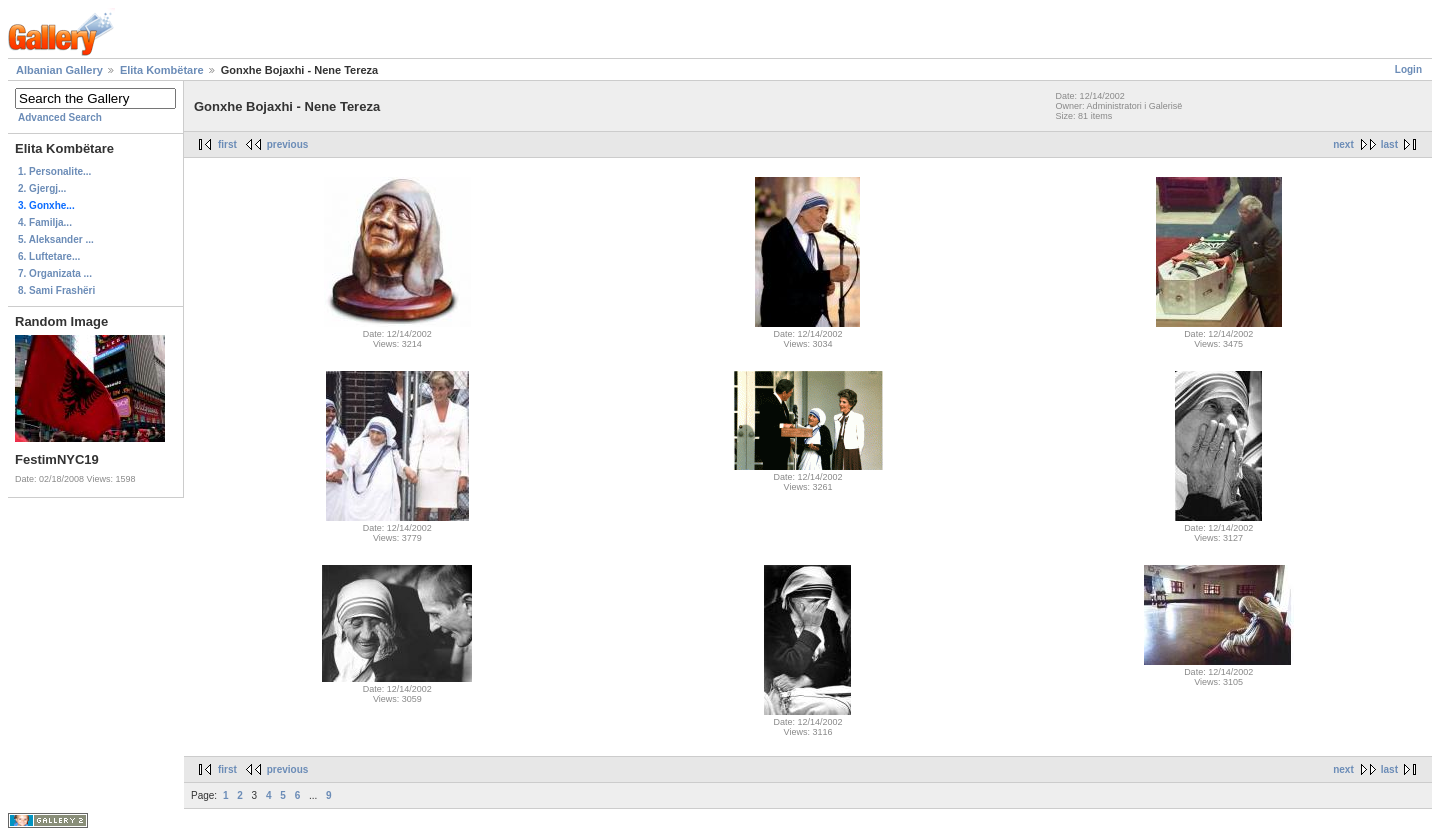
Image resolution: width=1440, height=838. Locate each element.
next (1343, 144)
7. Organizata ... (55, 273)
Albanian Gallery (59, 70)
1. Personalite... (54, 171)
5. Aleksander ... (56, 239)
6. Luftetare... (49, 256)
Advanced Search (60, 117)
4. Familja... (45, 222)
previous (288, 144)
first (227, 144)
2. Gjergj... (42, 188)
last (1389, 144)
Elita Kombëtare (162, 70)
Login (1408, 69)
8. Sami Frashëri (56, 290)
